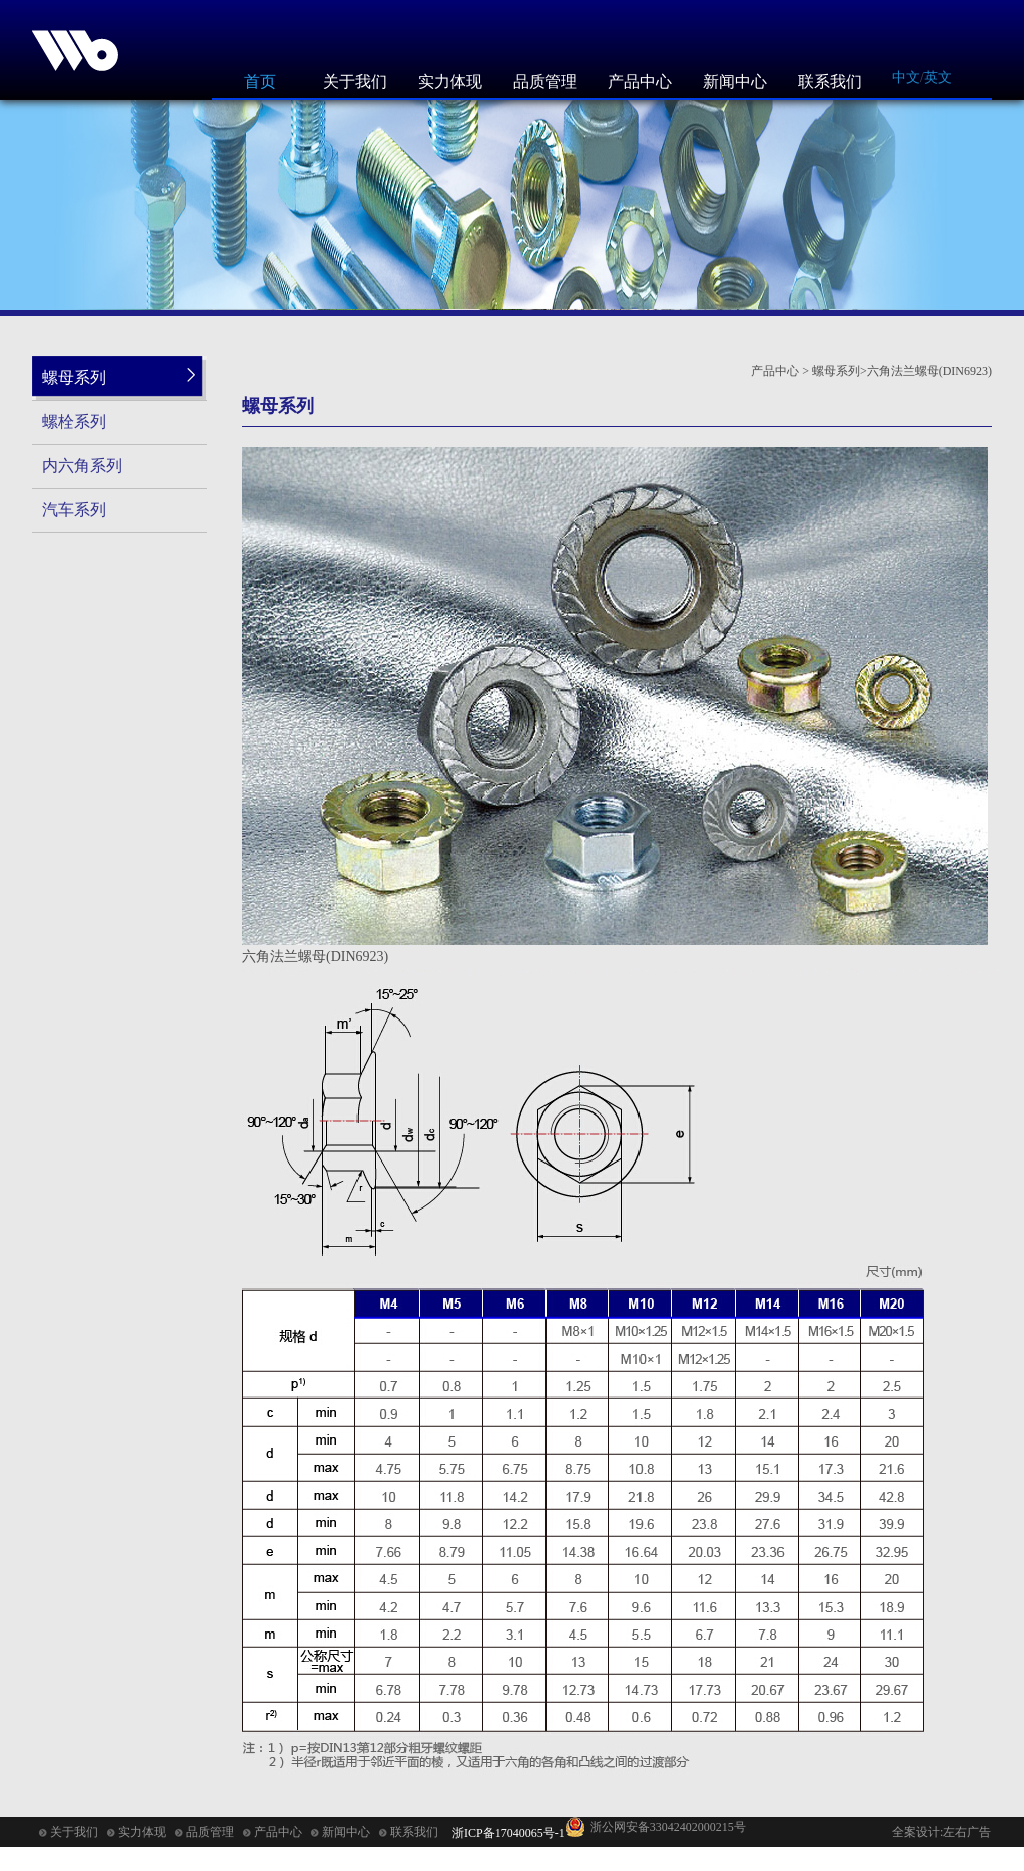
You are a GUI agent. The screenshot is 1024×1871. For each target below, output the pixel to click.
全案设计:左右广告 (941, 1832)
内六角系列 (82, 465)
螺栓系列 (74, 421)
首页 (260, 81)
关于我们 (355, 81)
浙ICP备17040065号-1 (508, 1833)
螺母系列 (74, 377)
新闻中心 (735, 81)
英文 (938, 77)
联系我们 (830, 81)
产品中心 (640, 81)
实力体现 (450, 81)
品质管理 (545, 81)
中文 (906, 77)
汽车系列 (74, 509)
